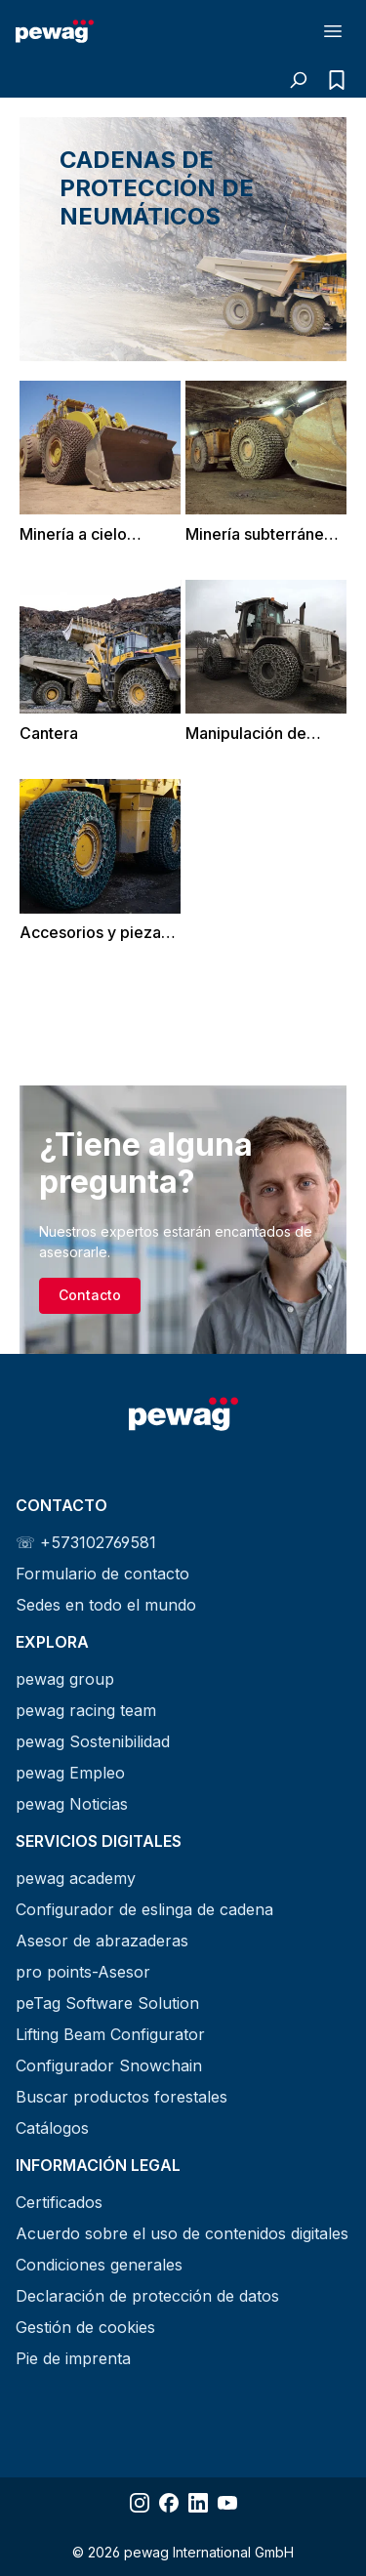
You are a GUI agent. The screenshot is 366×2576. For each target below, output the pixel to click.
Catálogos (52, 2128)
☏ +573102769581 (86, 1542)
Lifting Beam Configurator (110, 2034)
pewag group (65, 1679)
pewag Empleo (70, 1772)
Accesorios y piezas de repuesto (94, 932)
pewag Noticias (72, 1804)
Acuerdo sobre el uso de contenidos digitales (182, 2233)
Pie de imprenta (73, 2358)
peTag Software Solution (107, 2003)
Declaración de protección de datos (147, 2296)
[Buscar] (297, 80)
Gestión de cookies (85, 2327)
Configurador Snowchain (109, 2065)
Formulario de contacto (102, 1573)
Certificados (59, 2202)
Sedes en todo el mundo (106, 1605)
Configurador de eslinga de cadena (144, 1909)
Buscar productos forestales (121, 2096)
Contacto (90, 1295)
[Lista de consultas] (331, 80)
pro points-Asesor (83, 1972)
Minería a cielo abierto (73, 534)
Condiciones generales (99, 2264)
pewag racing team (86, 1710)
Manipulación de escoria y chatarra (251, 733)
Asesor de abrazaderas (102, 1940)
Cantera (49, 733)
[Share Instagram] (139, 2503)
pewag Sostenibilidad (93, 1741)
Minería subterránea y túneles (265, 534)
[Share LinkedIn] (198, 2503)
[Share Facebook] (169, 2503)
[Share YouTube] (227, 2503)
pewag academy (76, 1878)
